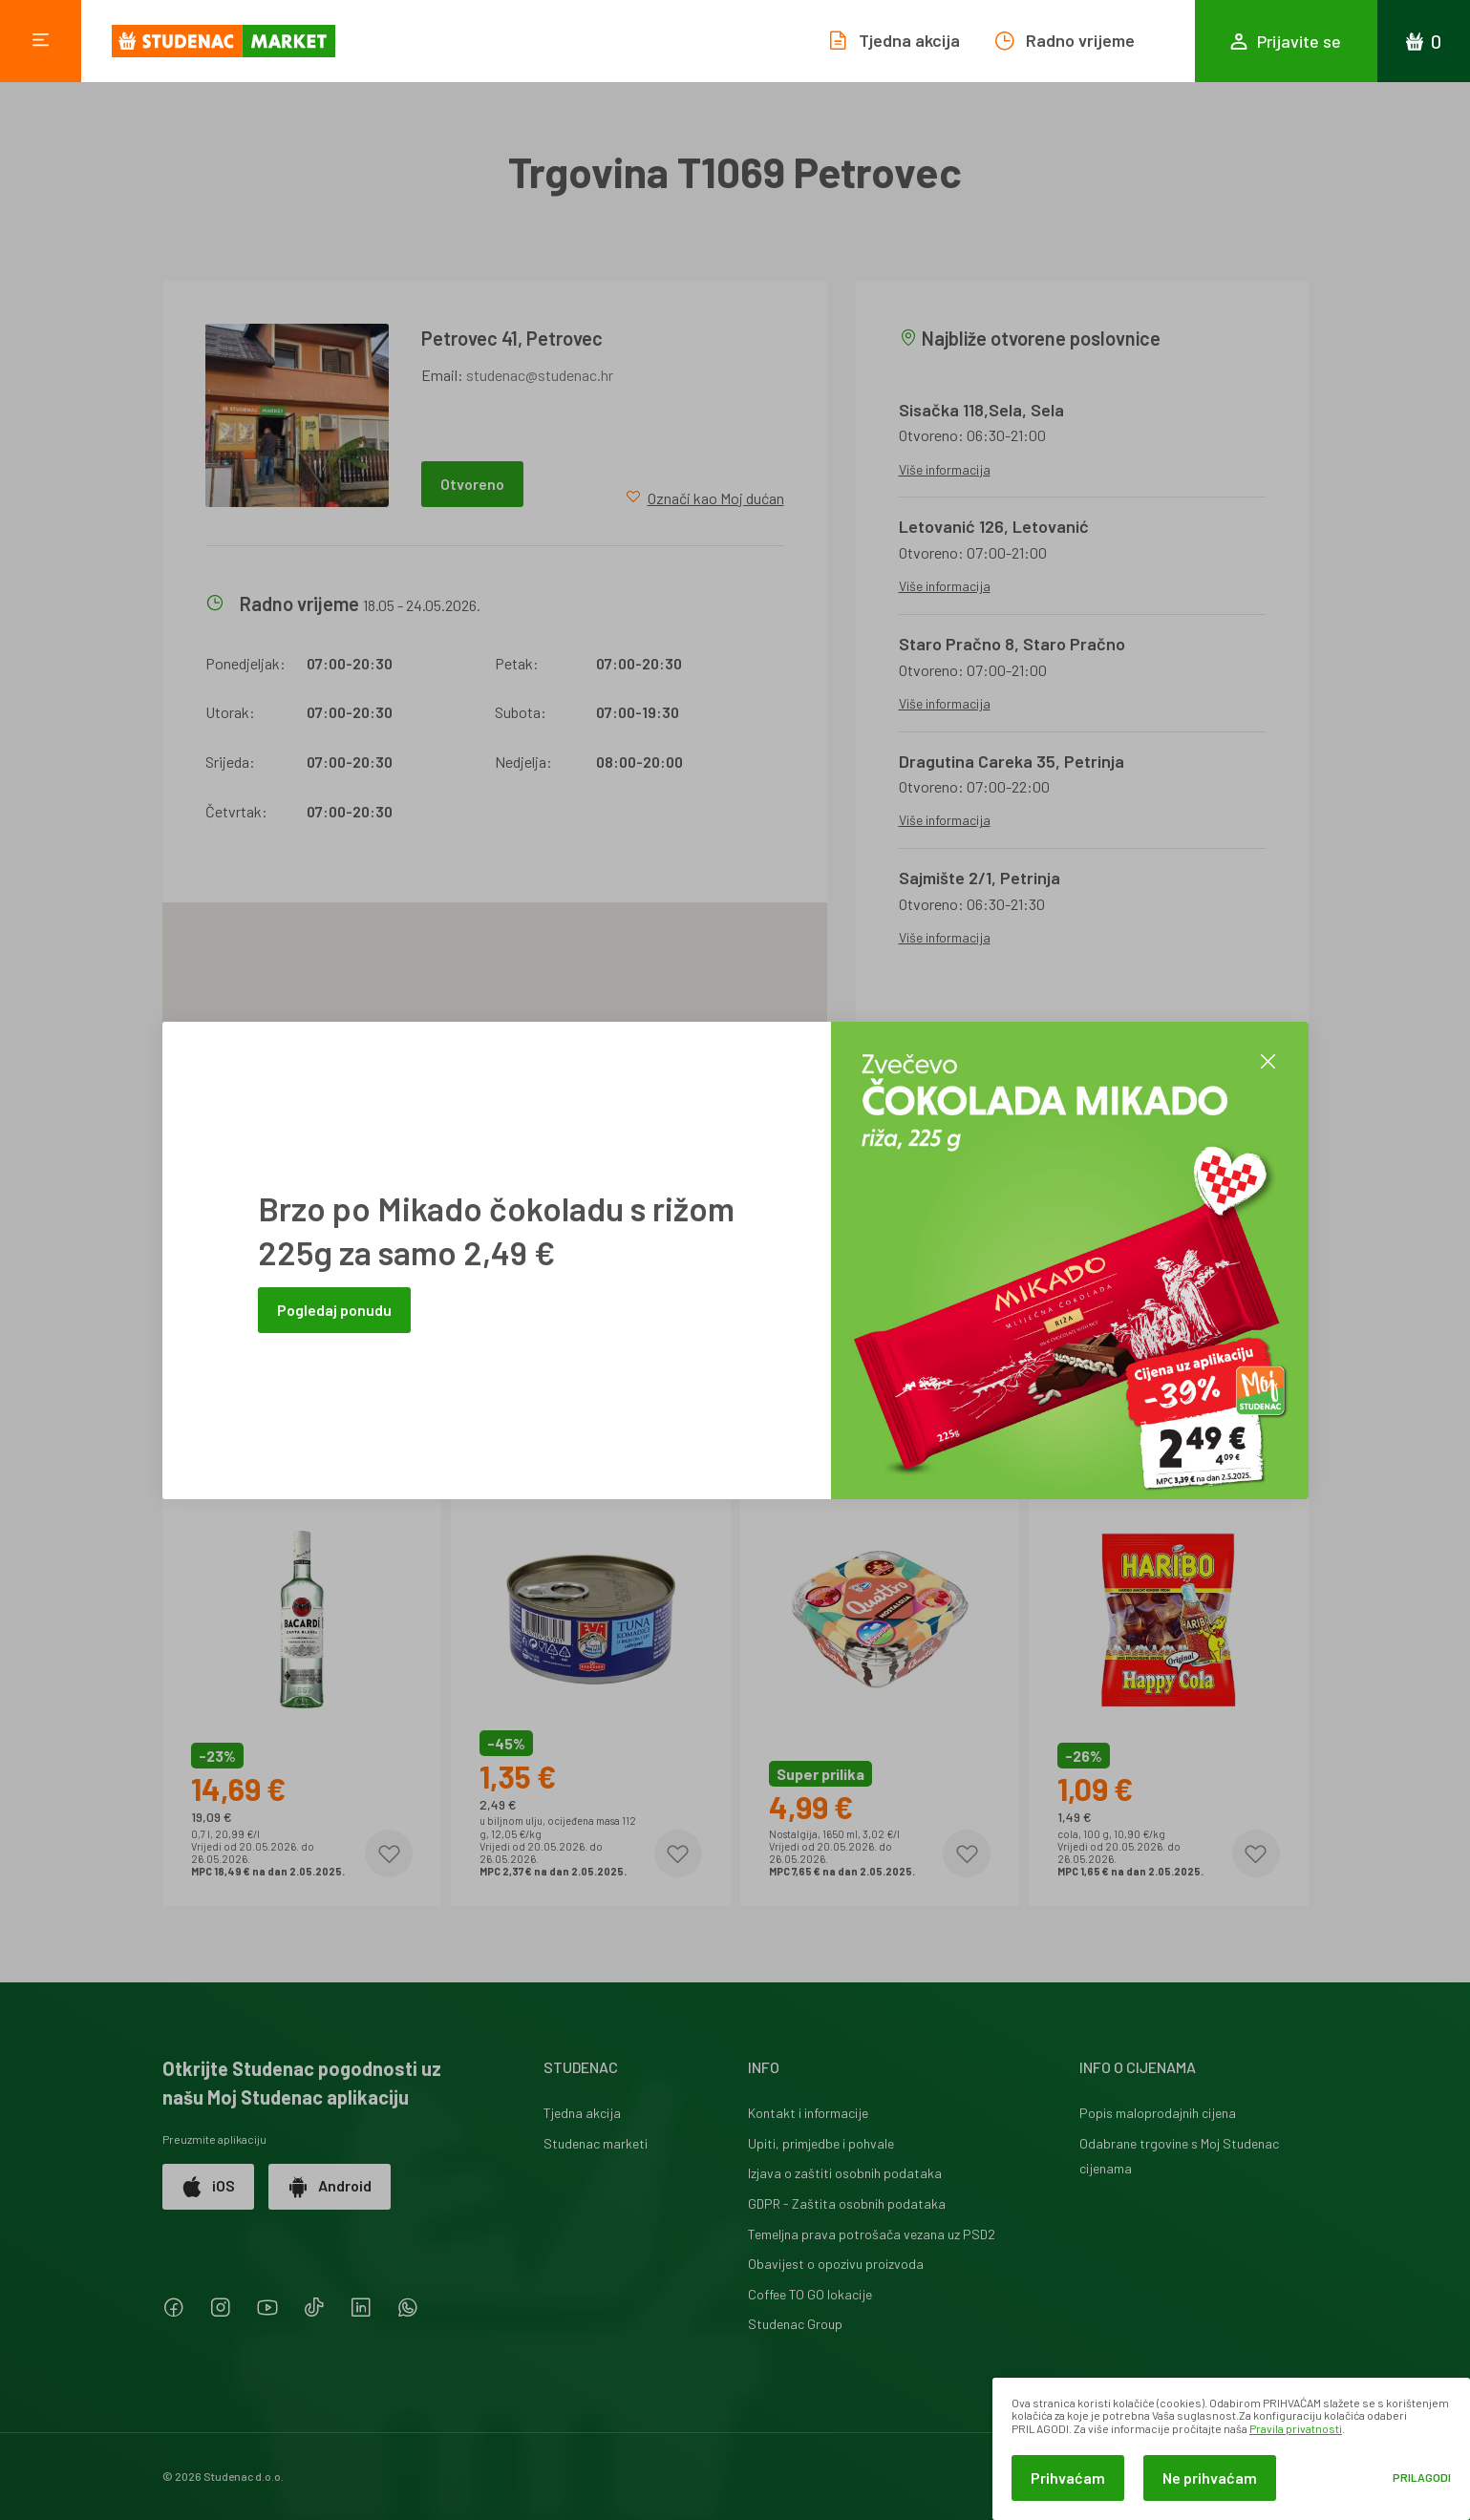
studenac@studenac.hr (539, 375)
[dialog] (1231, 2449)
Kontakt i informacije (808, 2113)
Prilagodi (1422, 2477)
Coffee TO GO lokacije (810, 2294)
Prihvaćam (1068, 2477)
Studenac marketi (595, 2143)
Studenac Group (795, 2324)
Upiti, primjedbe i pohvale (821, 2143)
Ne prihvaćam (1209, 2477)
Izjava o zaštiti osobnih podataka (845, 2173)
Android (330, 2186)
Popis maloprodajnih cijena (1157, 2113)
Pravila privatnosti (1295, 2428)
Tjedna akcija (582, 2113)
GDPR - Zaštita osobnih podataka (847, 2203)
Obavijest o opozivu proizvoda (836, 2263)
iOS (208, 2186)
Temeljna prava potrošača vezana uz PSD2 (871, 2234)
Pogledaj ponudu (334, 1310)
